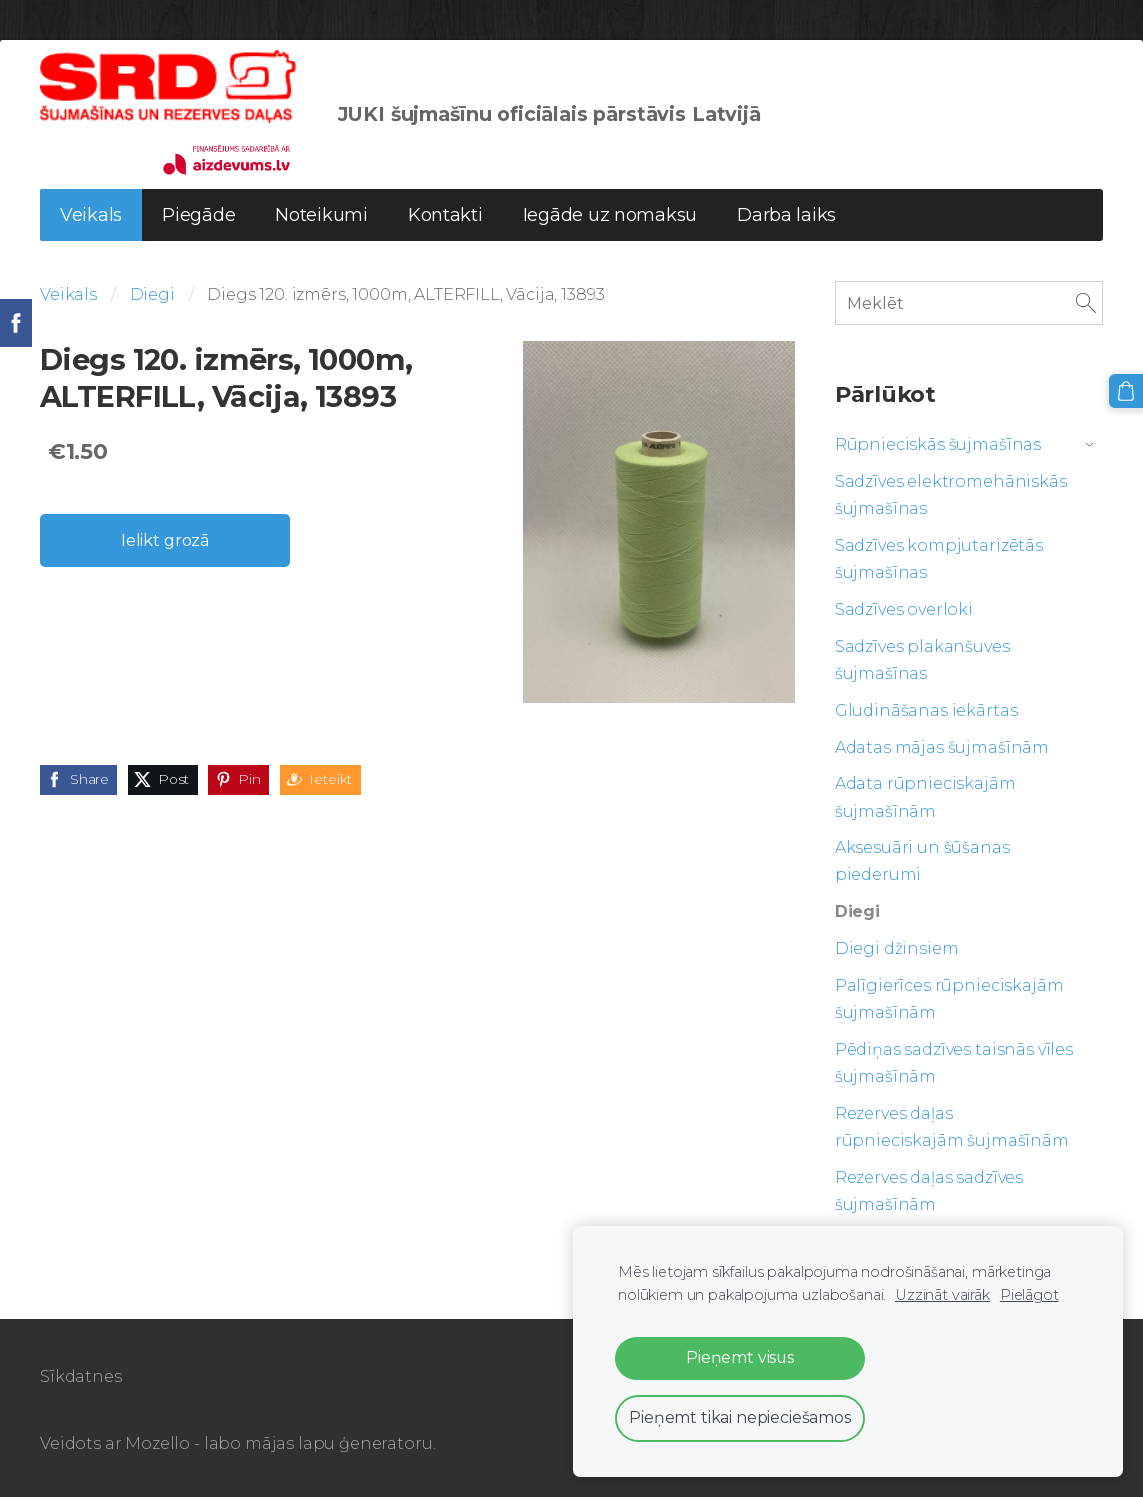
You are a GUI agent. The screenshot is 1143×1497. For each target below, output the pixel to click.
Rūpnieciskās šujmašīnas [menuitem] (938, 444)
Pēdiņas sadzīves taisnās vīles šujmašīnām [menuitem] (954, 1063)
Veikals (68, 294)
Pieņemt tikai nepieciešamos (740, 1417)
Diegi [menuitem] (857, 911)
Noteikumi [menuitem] (321, 215)
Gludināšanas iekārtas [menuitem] (926, 710)
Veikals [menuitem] (91, 215)
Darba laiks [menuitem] (786, 215)
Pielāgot (1029, 1295)
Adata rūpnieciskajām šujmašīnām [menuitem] (925, 797)
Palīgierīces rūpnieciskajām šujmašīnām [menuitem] (949, 999)
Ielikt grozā (165, 540)
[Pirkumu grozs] (1126, 391)
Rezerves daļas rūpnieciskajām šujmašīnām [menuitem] (952, 1127)
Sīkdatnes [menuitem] (81, 1376)
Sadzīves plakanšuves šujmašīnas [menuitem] (922, 660)
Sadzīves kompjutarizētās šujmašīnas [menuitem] (939, 559)
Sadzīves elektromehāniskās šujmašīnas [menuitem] (951, 495)
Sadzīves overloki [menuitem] (904, 609)
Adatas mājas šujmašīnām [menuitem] (942, 747)
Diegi (152, 294)
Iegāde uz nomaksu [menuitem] (610, 215)
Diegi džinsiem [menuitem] (897, 948)
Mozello (157, 1443)
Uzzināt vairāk (942, 1295)
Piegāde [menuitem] (198, 215)
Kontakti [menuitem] (445, 215)
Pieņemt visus (740, 1357)
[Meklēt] (969, 302)
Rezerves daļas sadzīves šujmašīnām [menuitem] (929, 1191)
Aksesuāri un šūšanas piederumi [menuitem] (922, 861)
